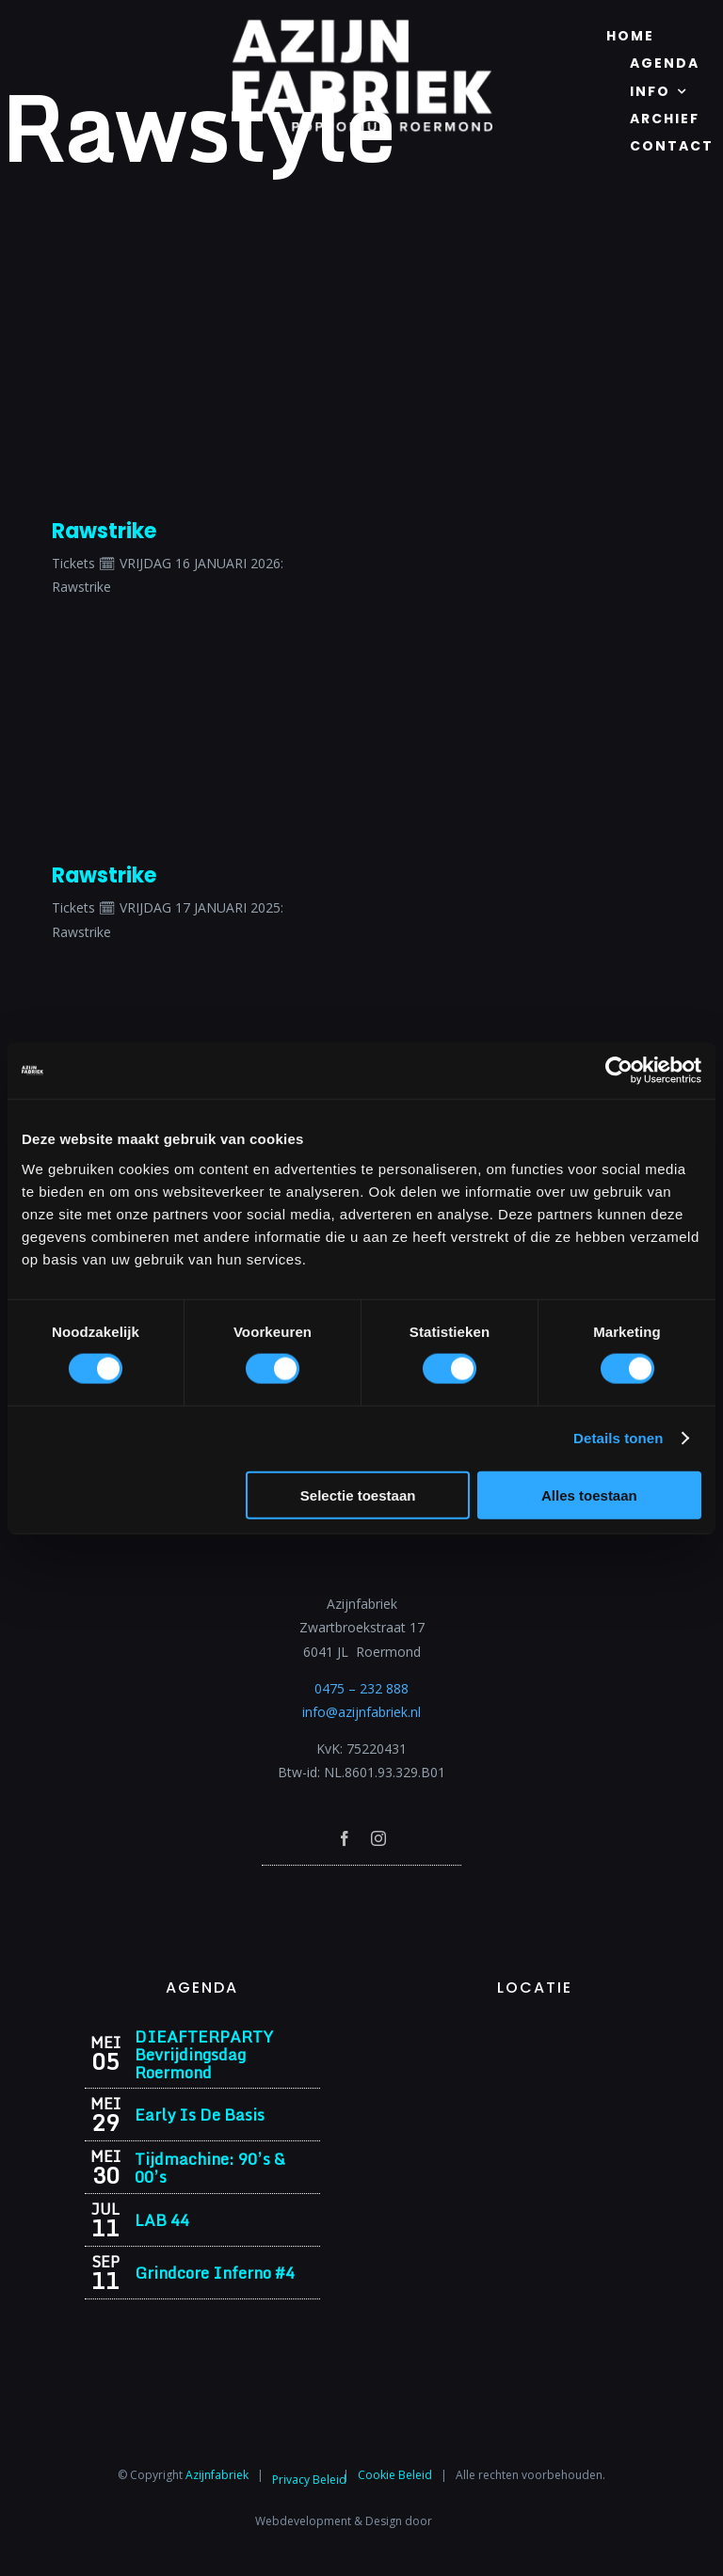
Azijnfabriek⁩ (217, 2475)
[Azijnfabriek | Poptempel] (361, 1891)
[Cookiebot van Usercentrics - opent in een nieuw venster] (619, 1071)
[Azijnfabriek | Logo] (361, 25)
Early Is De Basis (200, 2114)
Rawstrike (104, 531)
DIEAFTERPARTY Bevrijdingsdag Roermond (204, 2054)
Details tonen (618, 1438)
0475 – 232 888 (361, 1688)
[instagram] (378, 1838)
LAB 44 (162, 2220)
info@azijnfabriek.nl (361, 1712)
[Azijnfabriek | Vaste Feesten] (535, 2034)
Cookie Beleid (395, 2475)
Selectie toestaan (358, 1495)
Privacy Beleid (309, 2480)
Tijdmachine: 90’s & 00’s (210, 2167)
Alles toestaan (589, 1495)
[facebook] (344, 1838)
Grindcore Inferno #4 (215, 2272)
